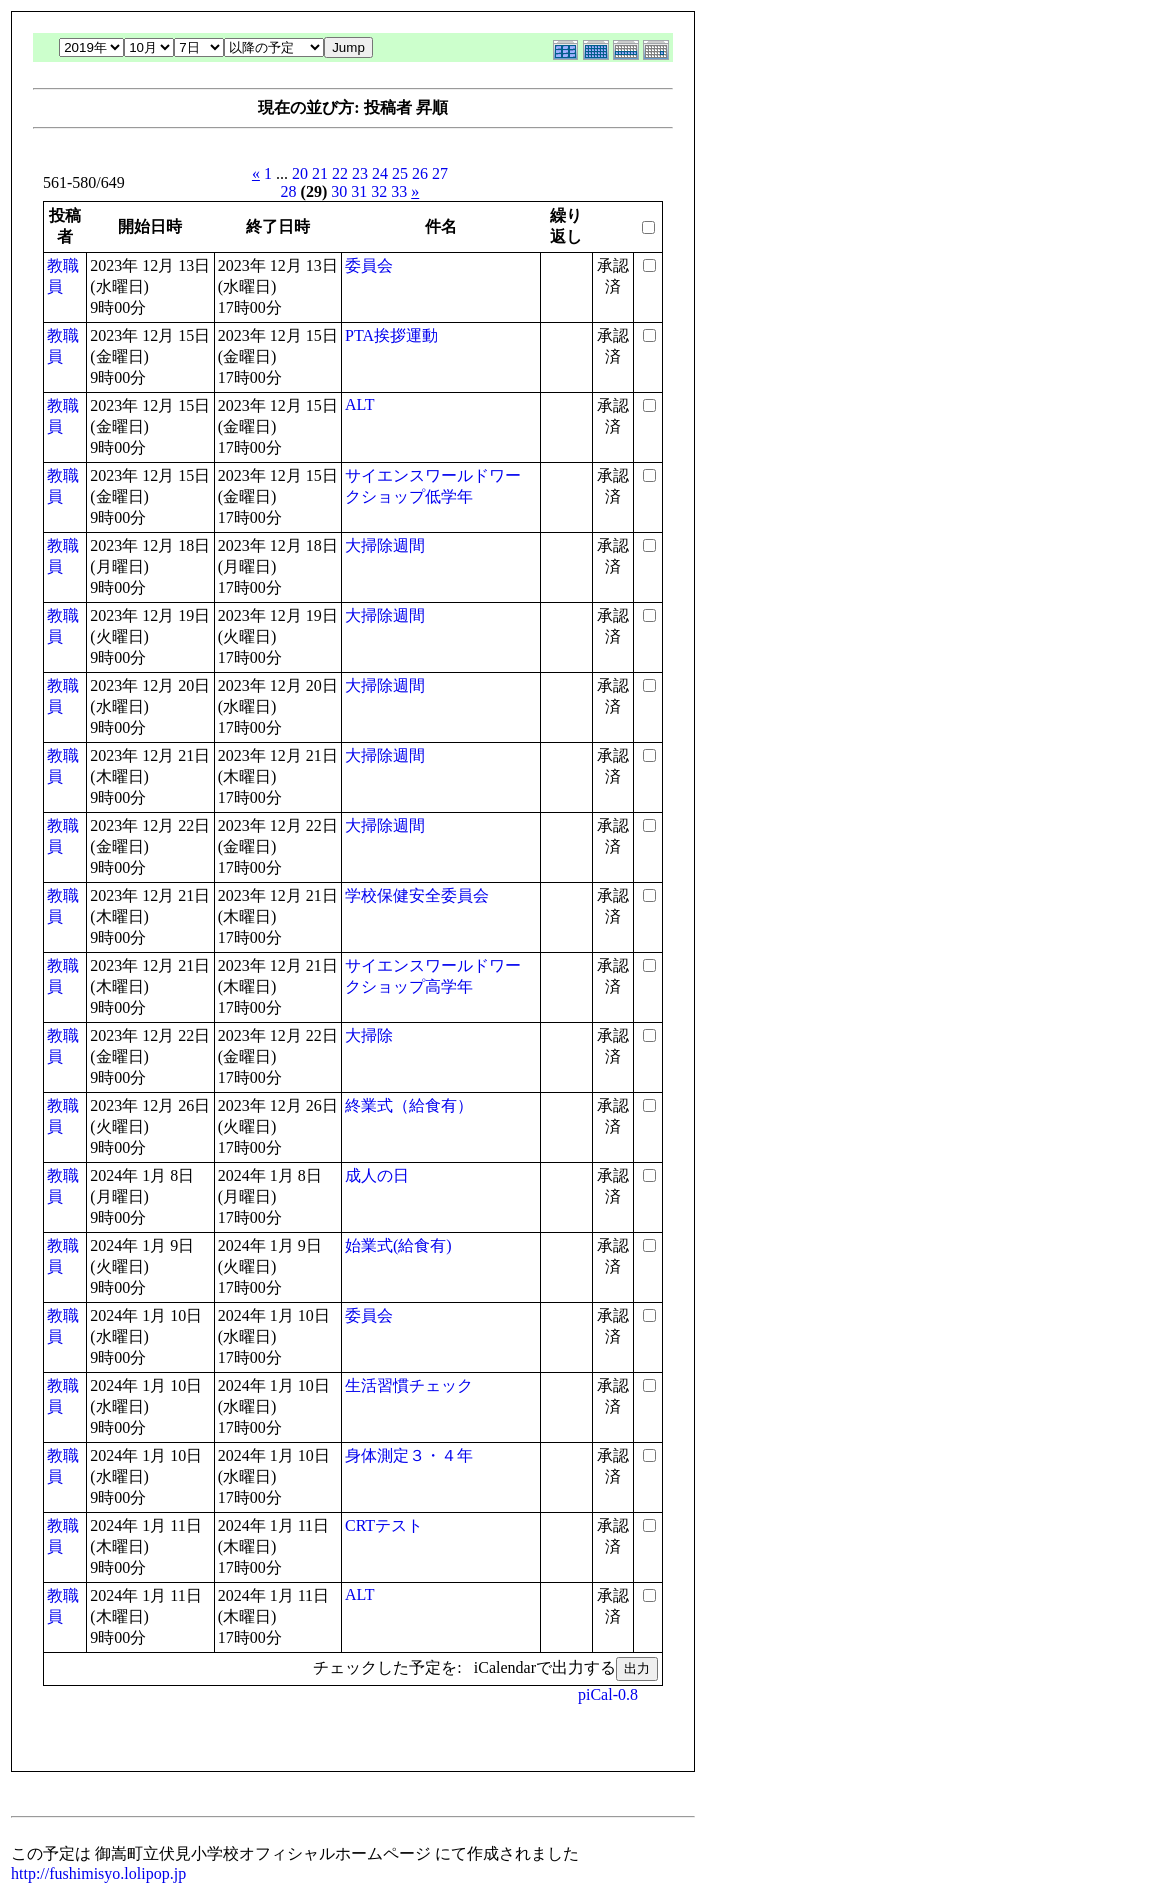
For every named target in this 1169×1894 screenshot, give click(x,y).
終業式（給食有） (409, 1105)
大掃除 (369, 1035)
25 (400, 173)
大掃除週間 (385, 545)
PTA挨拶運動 (391, 335)
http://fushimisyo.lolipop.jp (98, 1873)
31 (359, 191)
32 (379, 191)
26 (420, 173)
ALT (360, 404)
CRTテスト (384, 1525)
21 (320, 173)
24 (380, 173)
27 (440, 173)
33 (399, 191)
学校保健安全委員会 (417, 895)
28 (289, 191)
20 (300, 173)
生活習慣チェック (409, 1385)
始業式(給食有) (398, 1245)
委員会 (369, 265)
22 (340, 173)
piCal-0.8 (608, 1694)
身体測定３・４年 (409, 1455)
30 (339, 191)
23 (360, 173)
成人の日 (377, 1175)
